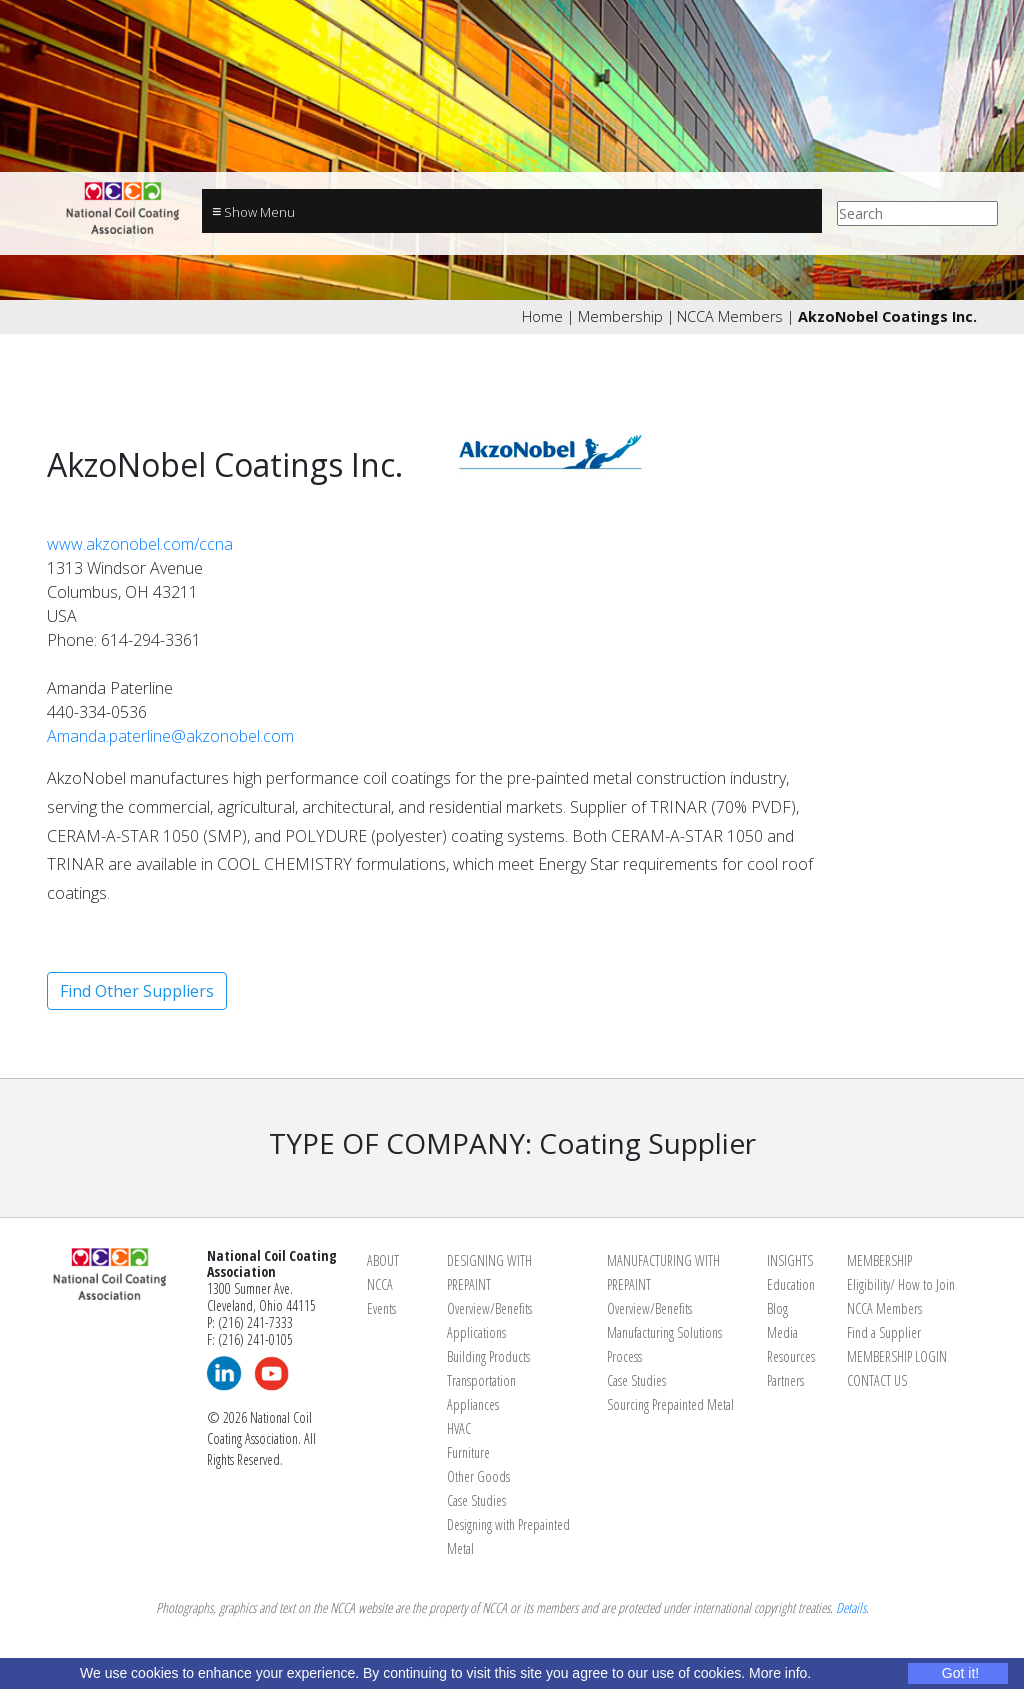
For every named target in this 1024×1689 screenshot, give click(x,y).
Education (791, 1284)
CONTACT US (877, 1380)
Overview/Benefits (489, 1308)
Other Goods (478, 1476)
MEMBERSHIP (879, 1260)
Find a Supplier (884, 1332)
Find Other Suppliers (137, 991)
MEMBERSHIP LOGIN (897, 1356)
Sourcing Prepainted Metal (670, 1404)
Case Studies (476, 1500)
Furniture (468, 1452)
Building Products (488, 1356)
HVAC (459, 1428)
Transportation (481, 1380)
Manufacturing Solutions (664, 1332)
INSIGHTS (790, 1260)
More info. (780, 1673)
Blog (777, 1308)
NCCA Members (730, 316)
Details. (852, 1607)
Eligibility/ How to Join (901, 1284)
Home (542, 316)
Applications (476, 1332)
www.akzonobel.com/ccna (140, 544)
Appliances (473, 1404)
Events (381, 1308)
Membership (620, 316)
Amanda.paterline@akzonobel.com (170, 736)
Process (624, 1356)
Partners (785, 1380)
